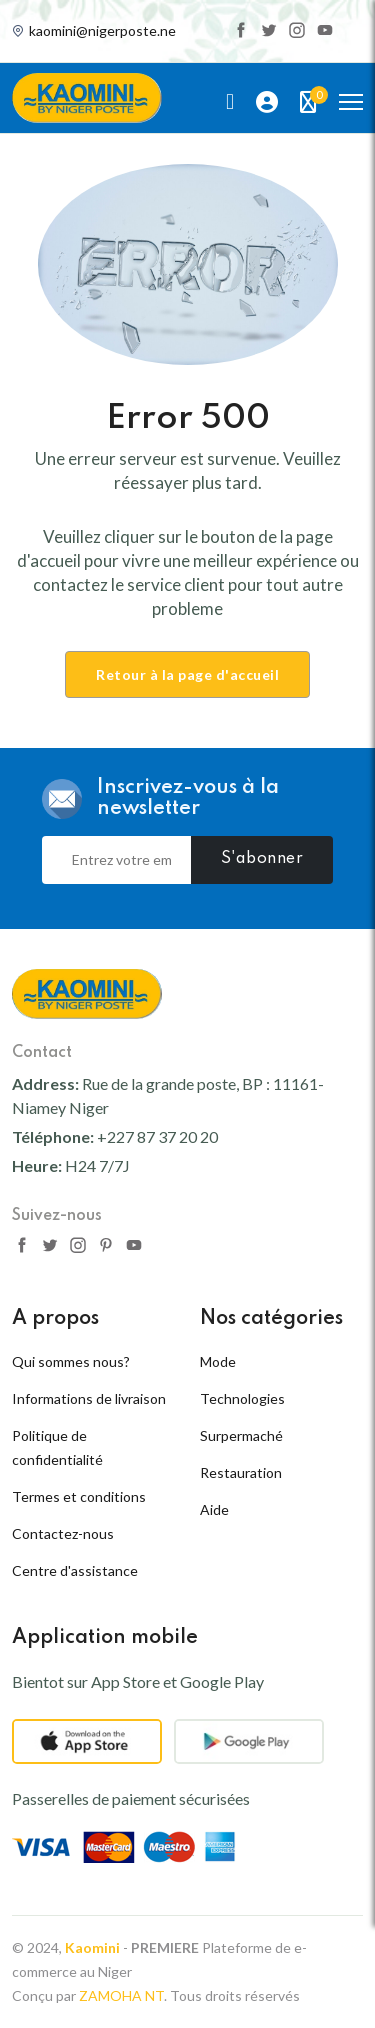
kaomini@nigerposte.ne (102, 31)
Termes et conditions (79, 1496)
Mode (218, 1361)
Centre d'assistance (75, 1570)
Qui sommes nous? (71, 1361)
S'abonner (262, 859)
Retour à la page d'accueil (187, 674)
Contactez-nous (63, 1533)
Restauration (241, 1472)
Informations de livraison (89, 1398)
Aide (214, 1509)
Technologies (242, 1398)
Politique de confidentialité (57, 1447)
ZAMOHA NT (121, 1995)
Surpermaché (241, 1435)
